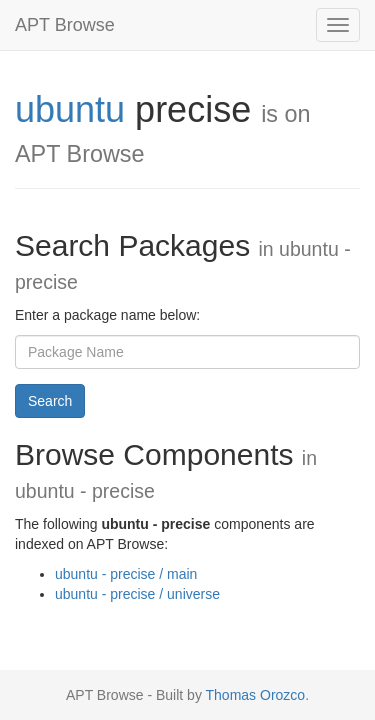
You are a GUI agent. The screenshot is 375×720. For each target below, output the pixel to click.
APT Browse (65, 25)
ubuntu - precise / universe (137, 594)
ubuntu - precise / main (126, 574)
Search (50, 401)
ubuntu (70, 109)
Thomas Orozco (256, 695)
